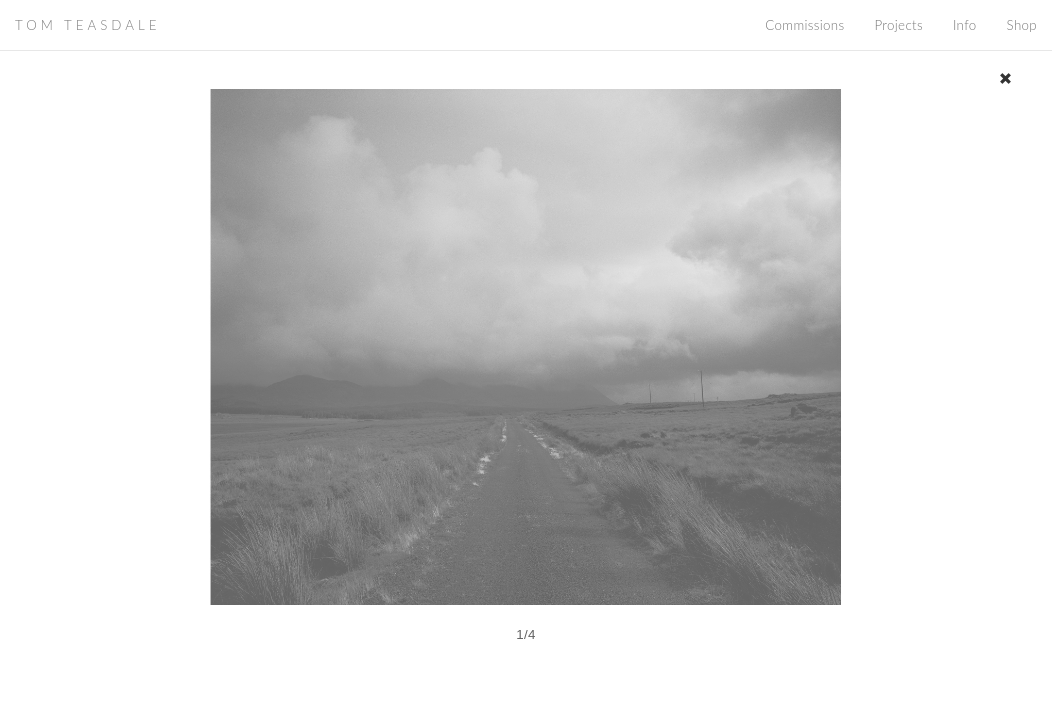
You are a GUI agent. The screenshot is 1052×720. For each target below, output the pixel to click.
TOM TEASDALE (87, 25)
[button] (210, 396)
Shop (1022, 25)
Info (965, 25)
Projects (898, 25)
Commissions (804, 25)
